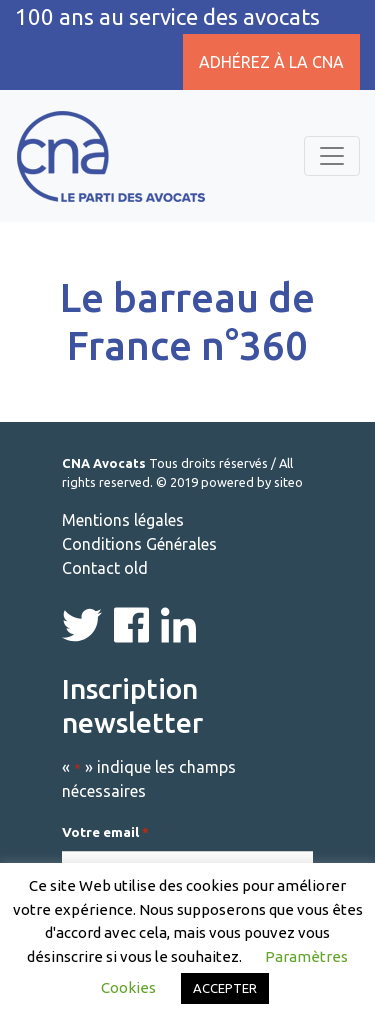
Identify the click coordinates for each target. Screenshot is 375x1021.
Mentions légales (123, 520)
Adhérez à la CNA (271, 62)
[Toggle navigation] (332, 156)
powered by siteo (252, 482)
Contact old (105, 568)
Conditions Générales (139, 544)
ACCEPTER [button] (225, 988)
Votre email (105, 833)
